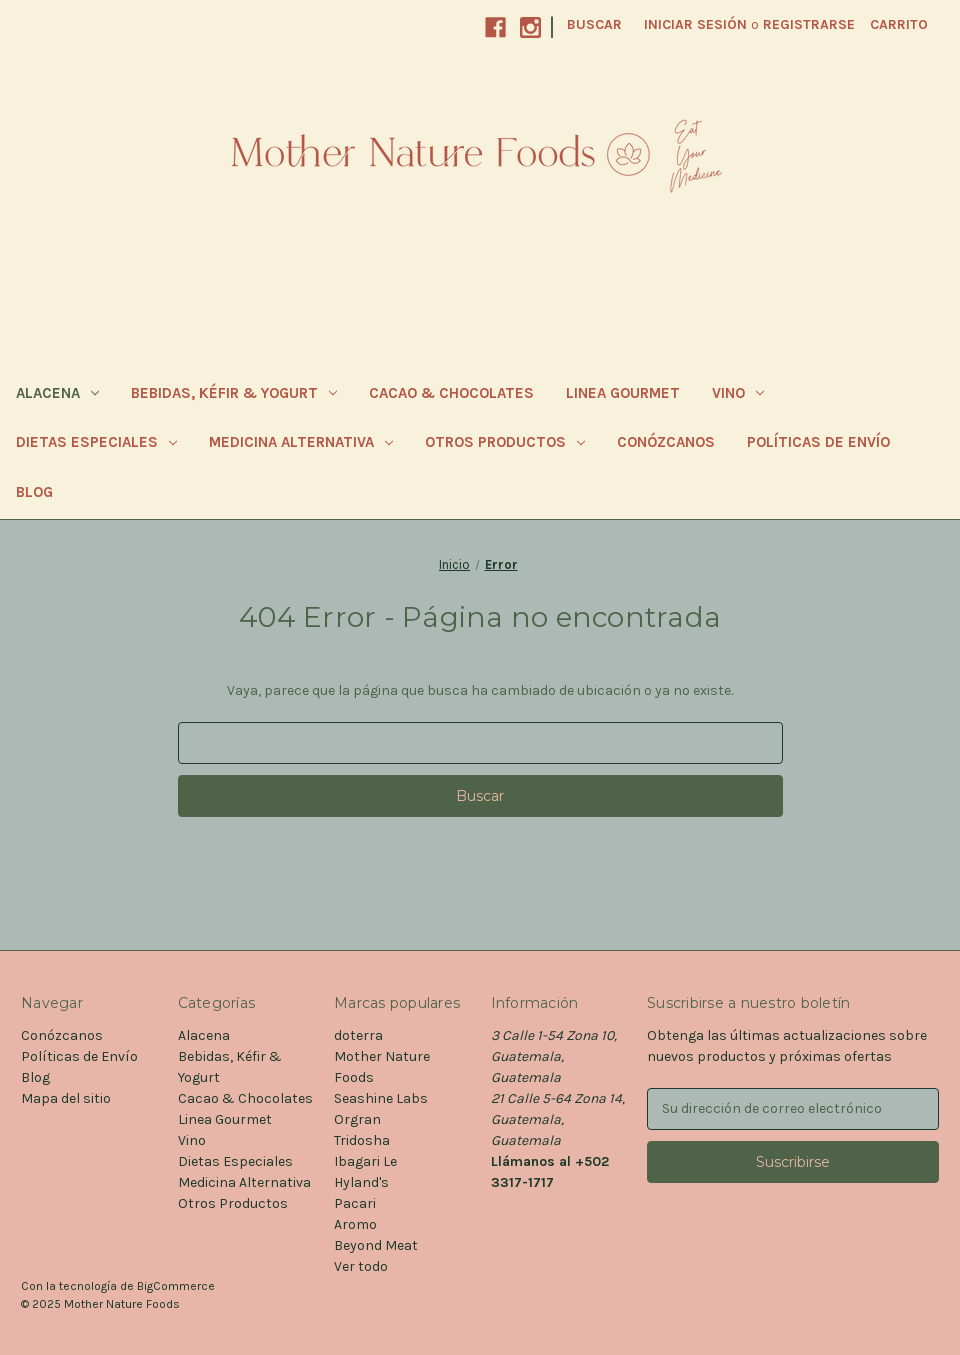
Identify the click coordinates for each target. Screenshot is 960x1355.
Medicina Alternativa (301, 442)
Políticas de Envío (818, 442)
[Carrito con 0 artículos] (899, 24)
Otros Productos (505, 442)
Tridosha (362, 1140)
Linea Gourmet (623, 393)
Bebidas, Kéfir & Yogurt (234, 393)
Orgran (357, 1119)
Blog (34, 492)
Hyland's (361, 1182)
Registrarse (809, 24)
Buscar (594, 24)
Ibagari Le (365, 1161)
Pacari (355, 1203)
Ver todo (361, 1266)
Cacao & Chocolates (451, 393)
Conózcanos (666, 442)
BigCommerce (176, 1286)
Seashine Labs (381, 1098)
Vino (738, 393)
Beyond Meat (376, 1245)
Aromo (355, 1224)
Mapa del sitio (66, 1098)
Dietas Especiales (96, 442)
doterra (358, 1035)
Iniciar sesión (695, 24)
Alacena (57, 393)
